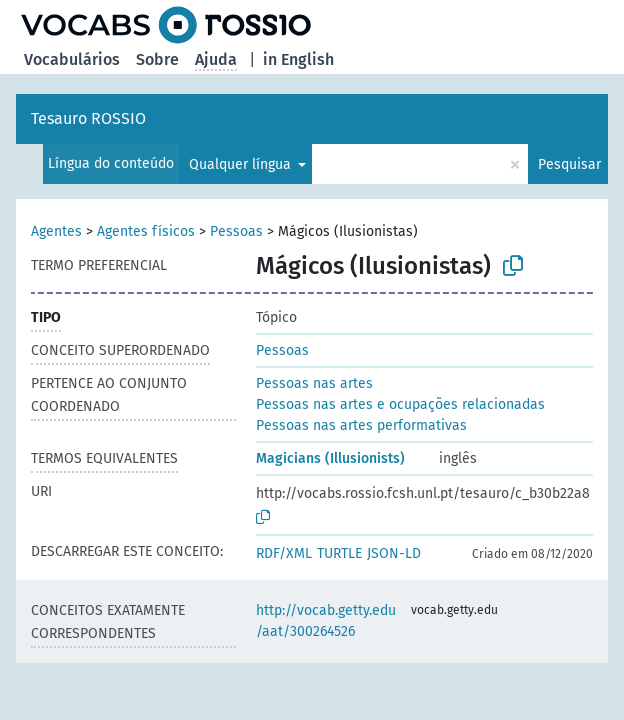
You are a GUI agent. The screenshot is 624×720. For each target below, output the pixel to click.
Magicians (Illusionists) (330, 458)
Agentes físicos (146, 231)
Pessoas (236, 231)
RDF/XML (284, 553)
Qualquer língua (242, 164)
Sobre (157, 59)
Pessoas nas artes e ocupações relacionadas (400, 404)
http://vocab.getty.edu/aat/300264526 (326, 621)
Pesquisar (569, 164)
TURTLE (339, 553)
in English (298, 59)
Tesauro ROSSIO (88, 118)
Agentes (56, 231)
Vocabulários (72, 59)
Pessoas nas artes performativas (361, 425)
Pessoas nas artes (314, 383)
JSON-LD (394, 553)
